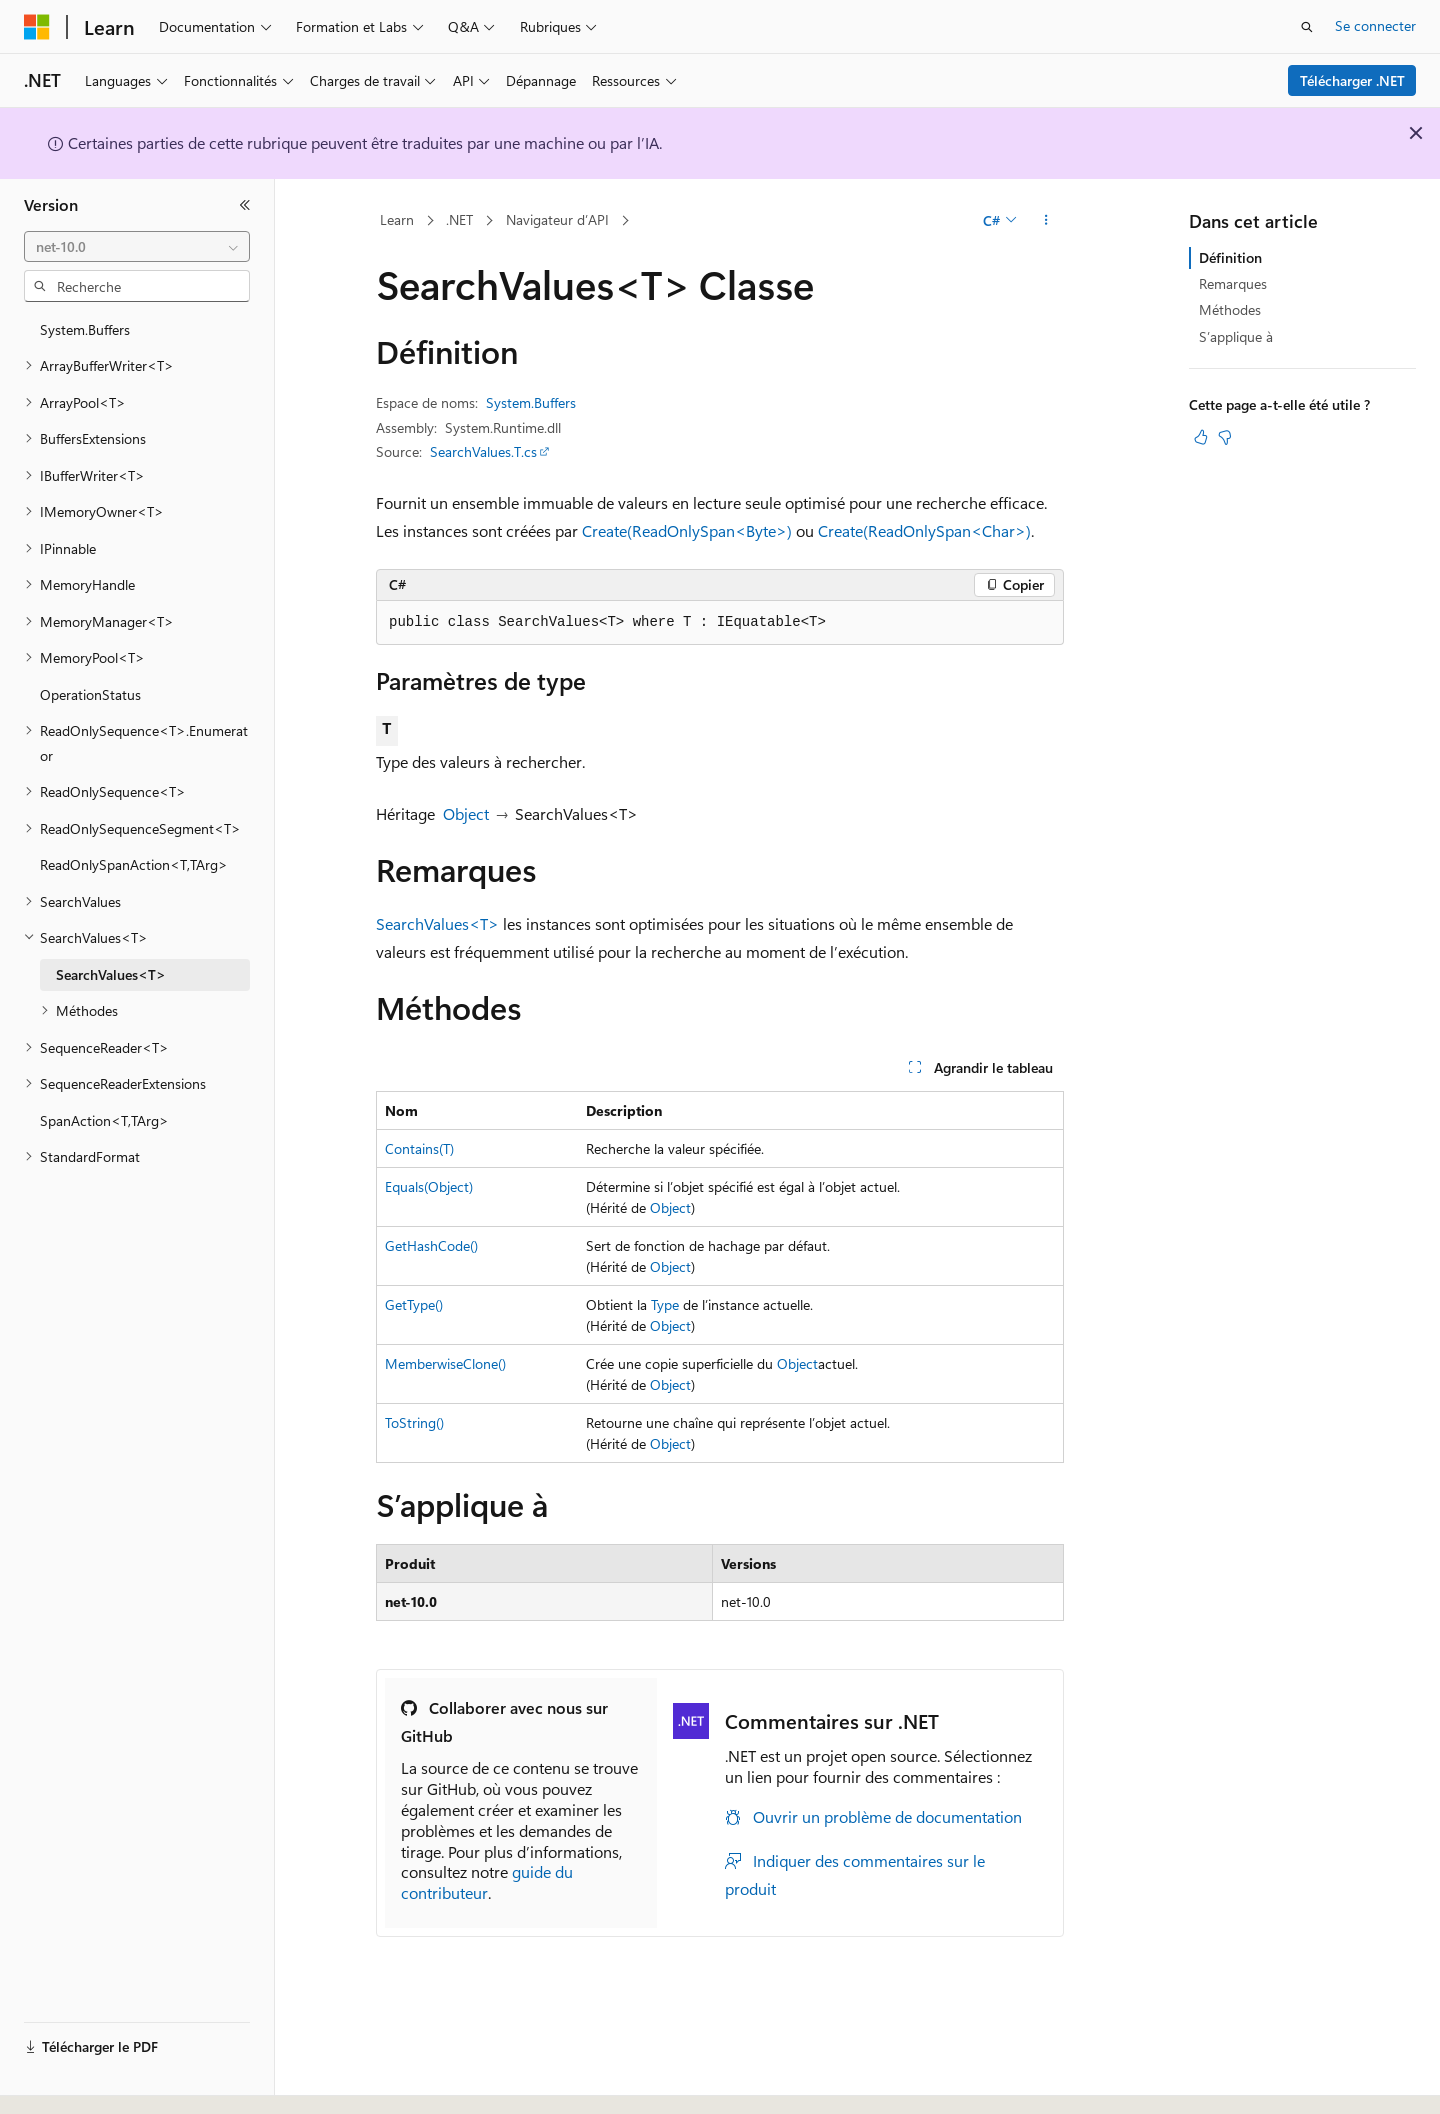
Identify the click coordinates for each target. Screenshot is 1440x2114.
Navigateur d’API (557, 219)
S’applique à (1236, 336)
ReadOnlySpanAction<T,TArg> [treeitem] (134, 864)
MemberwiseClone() (445, 1363)
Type (665, 1304)
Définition (1230, 257)
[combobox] (137, 247)
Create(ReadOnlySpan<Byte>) (687, 530)
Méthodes (1230, 309)
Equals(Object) (429, 1186)
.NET (459, 219)
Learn (397, 219)
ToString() (414, 1422)
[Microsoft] (37, 27)
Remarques (1233, 283)
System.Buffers (531, 402)
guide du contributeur (487, 1882)
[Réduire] (245, 205)
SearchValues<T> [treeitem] (111, 974)
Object (466, 813)
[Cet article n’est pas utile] (1225, 437)
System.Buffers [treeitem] (85, 329)
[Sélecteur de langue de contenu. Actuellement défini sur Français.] (69, 2081)
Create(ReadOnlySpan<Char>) (924, 530)
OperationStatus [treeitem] (90, 694)
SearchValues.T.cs (483, 451)
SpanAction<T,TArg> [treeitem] (104, 1120)
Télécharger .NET (1352, 80)
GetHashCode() (431, 1245)
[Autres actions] (1046, 221)
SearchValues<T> (437, 923)
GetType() (414, 1304)
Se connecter (1375, 25)
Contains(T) (419, 1148)
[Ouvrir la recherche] (1307, 27)
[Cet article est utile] (1201, 437)
